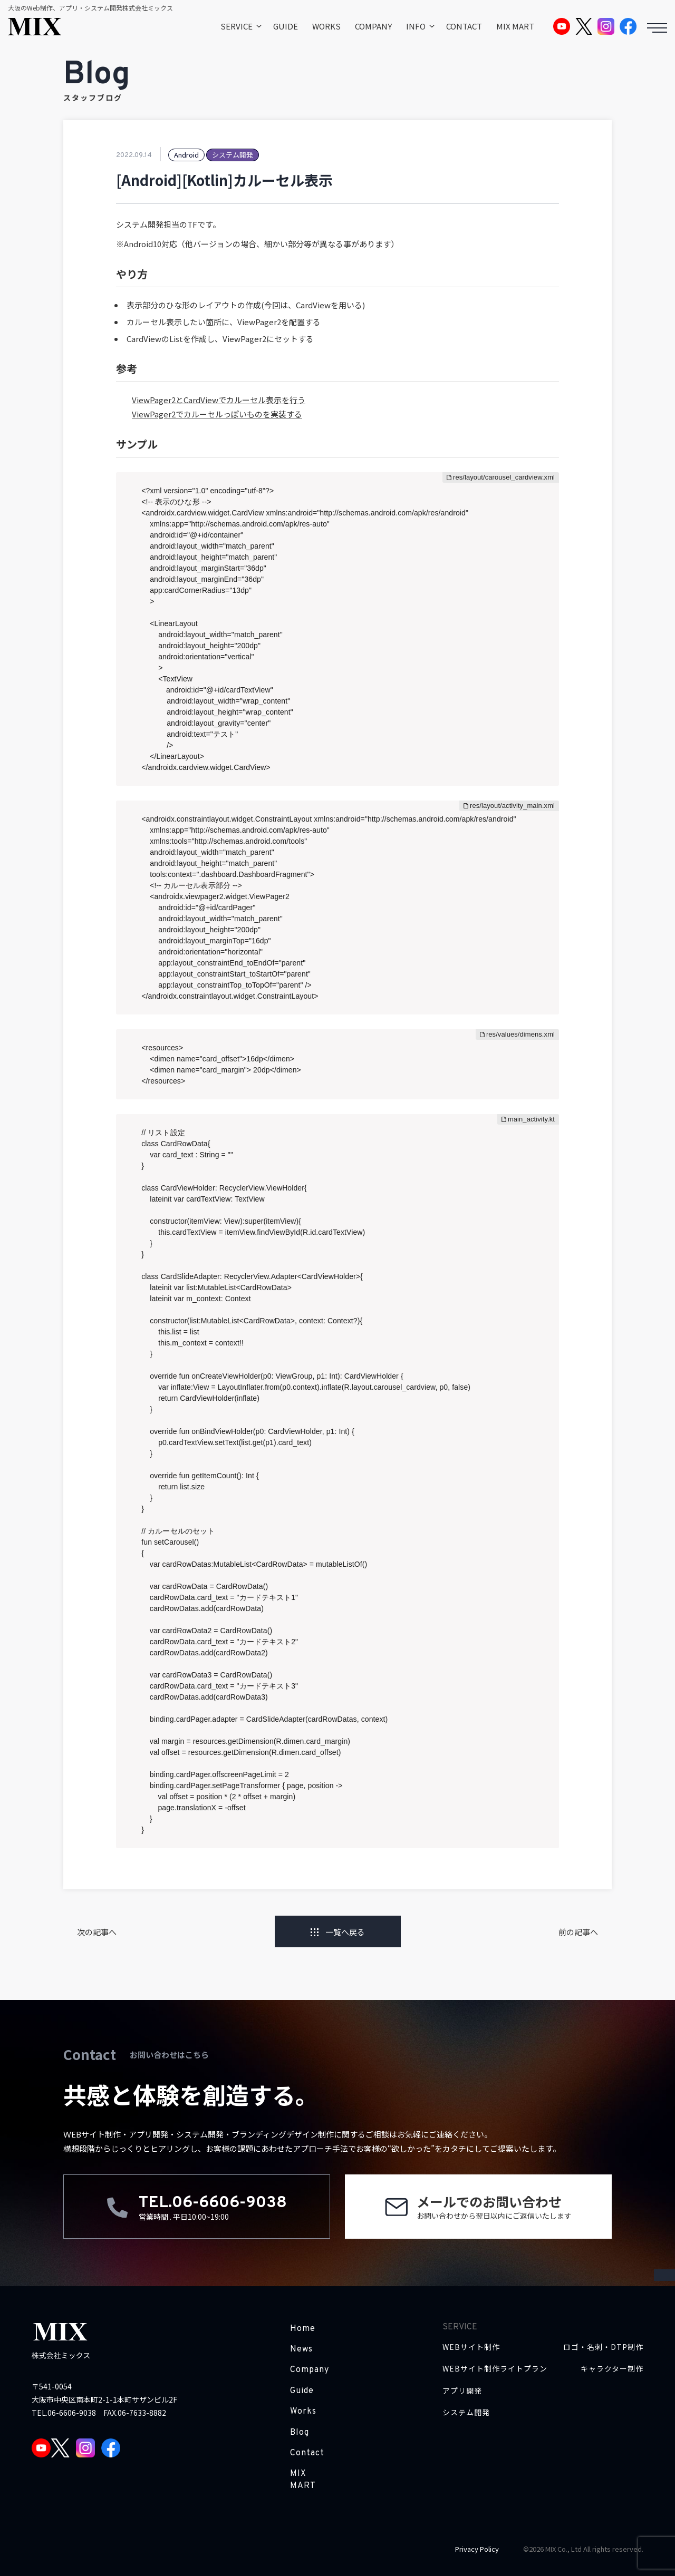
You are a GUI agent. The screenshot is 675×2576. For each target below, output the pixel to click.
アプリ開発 (462, 2391)
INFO (416, 26)
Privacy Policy (477, 2549)
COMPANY (373, 26)
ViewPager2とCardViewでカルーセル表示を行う (218, 399)
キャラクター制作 (612, 2369)
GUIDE (285, 26)
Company (309, 2370)
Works (303, 2411)
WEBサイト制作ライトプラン (494, 2369)
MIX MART (515, 26)
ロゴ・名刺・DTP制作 (603, 2347)
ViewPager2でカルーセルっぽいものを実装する (217, 413)
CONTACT (464, 26)
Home (302, 2329)
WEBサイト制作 (471, 2347)
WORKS (326, 26)
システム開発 (466, 2412)
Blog (299, 2432)
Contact (307, 2453)
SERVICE (236, 26)
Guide (302, 2391)
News (301, 2349)
